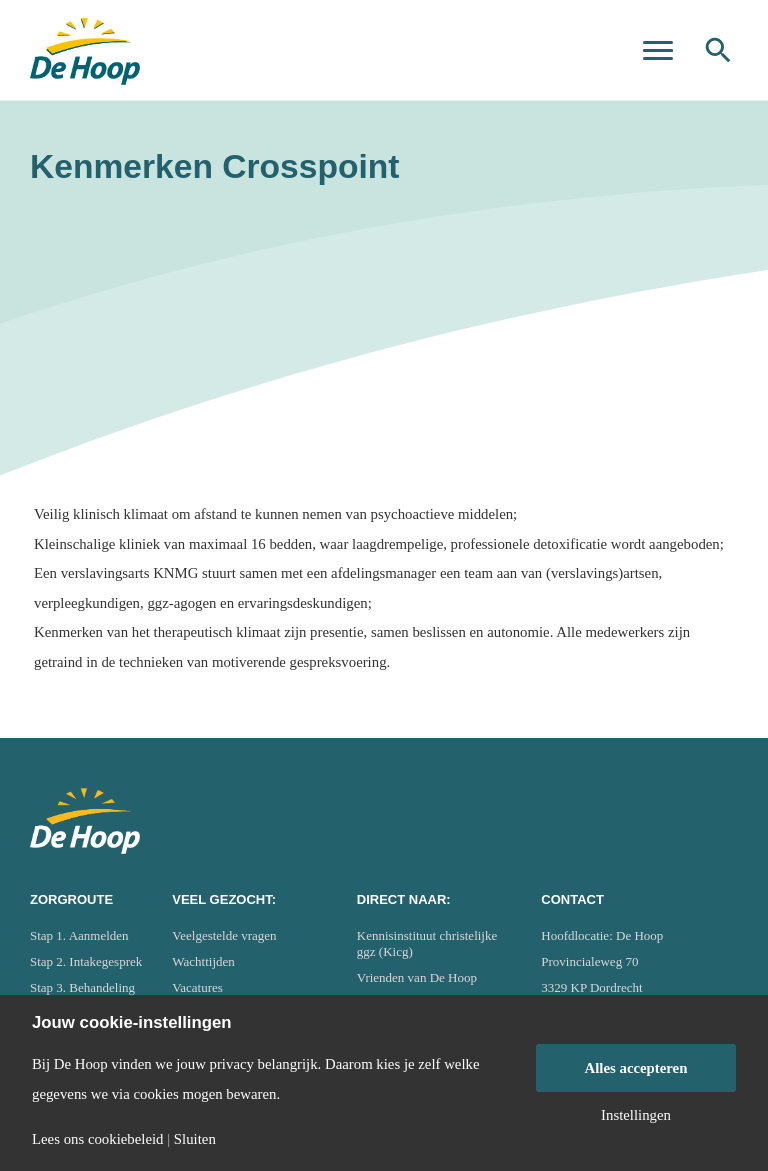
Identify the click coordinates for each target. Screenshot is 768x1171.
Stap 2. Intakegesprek (86, 961)
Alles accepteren (636, 1068)
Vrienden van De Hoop (417, 977)
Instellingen (636, 1115)
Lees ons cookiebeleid (97, 1139)
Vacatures (197, 987)
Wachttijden (203, 961)
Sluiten (195, 1139)
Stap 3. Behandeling (82, 987)
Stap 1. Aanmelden (79, 935)
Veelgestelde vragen (224, 935)
